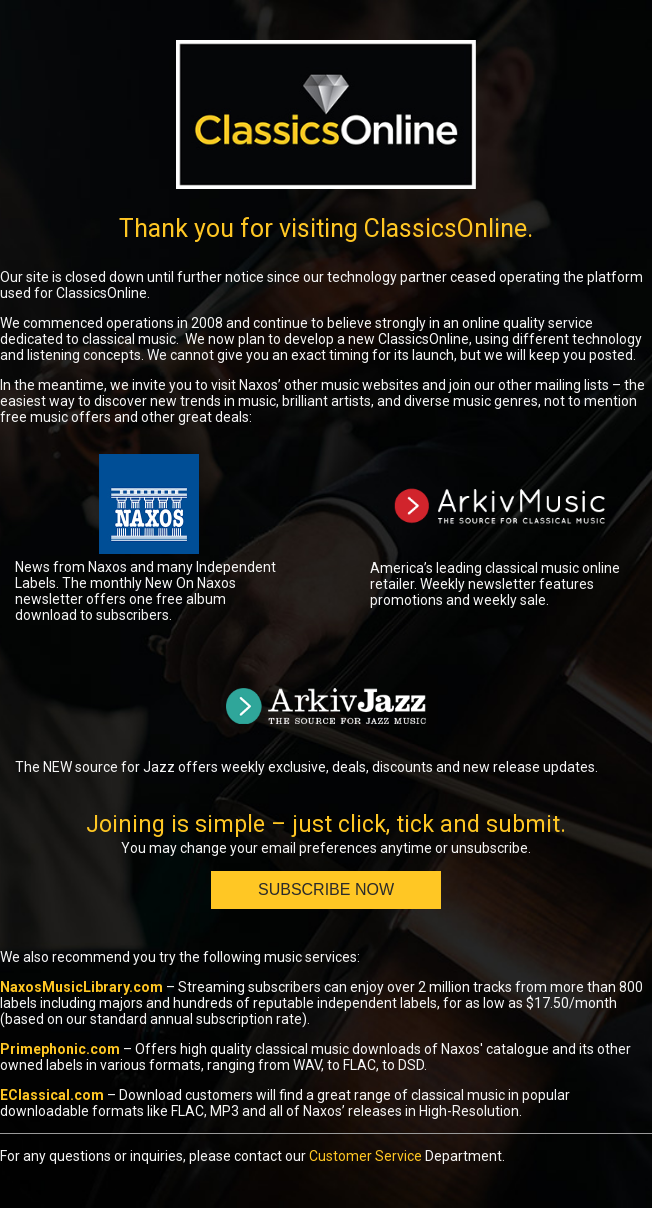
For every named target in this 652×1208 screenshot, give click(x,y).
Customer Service (365, 1156)
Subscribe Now (326, 889)
